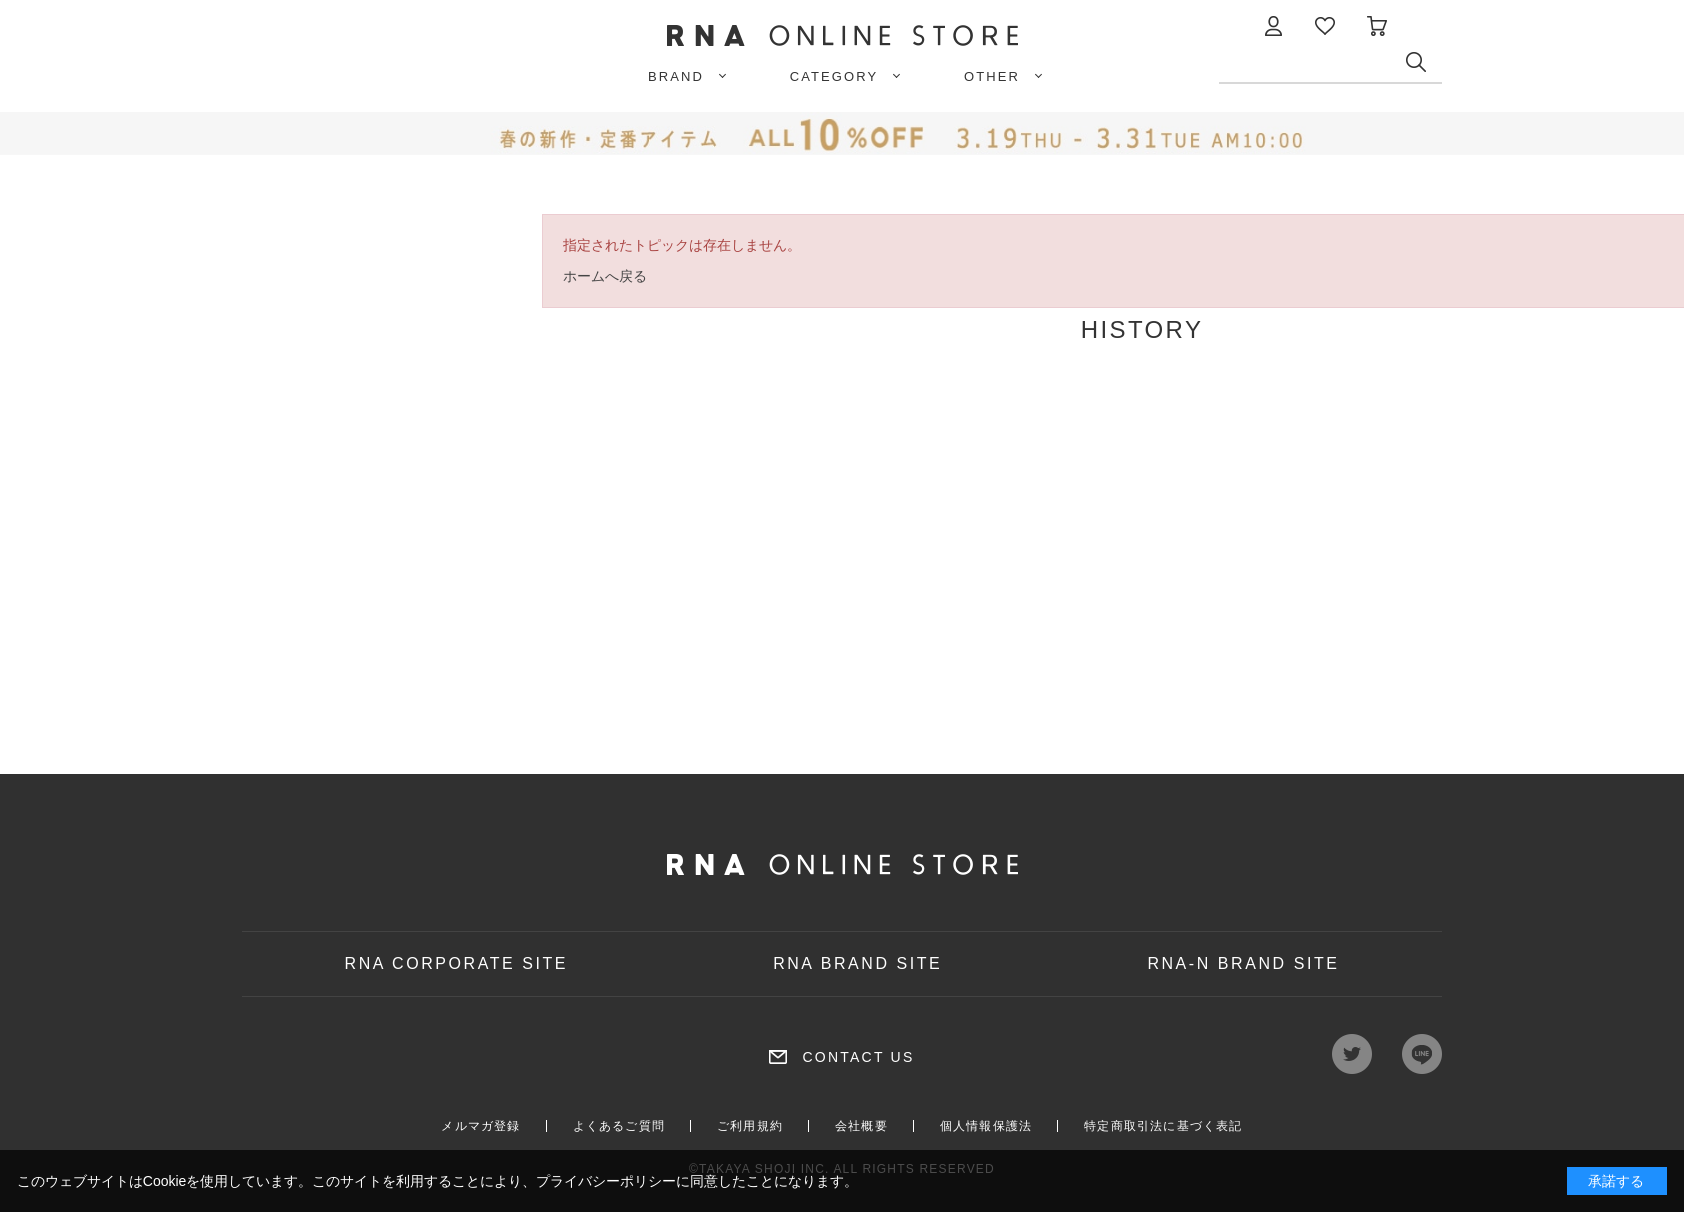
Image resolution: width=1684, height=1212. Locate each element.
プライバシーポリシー (606, 1181)
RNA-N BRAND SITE (1243, 963)
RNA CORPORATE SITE (457, 963)
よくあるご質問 (619, 1126)
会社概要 (861, 1126)
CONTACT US (858, 1057)
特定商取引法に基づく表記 (1163, 1126)
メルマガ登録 (480, 1126)
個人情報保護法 (986, 1126)
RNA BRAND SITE (857, 963)
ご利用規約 (750, 1126)
